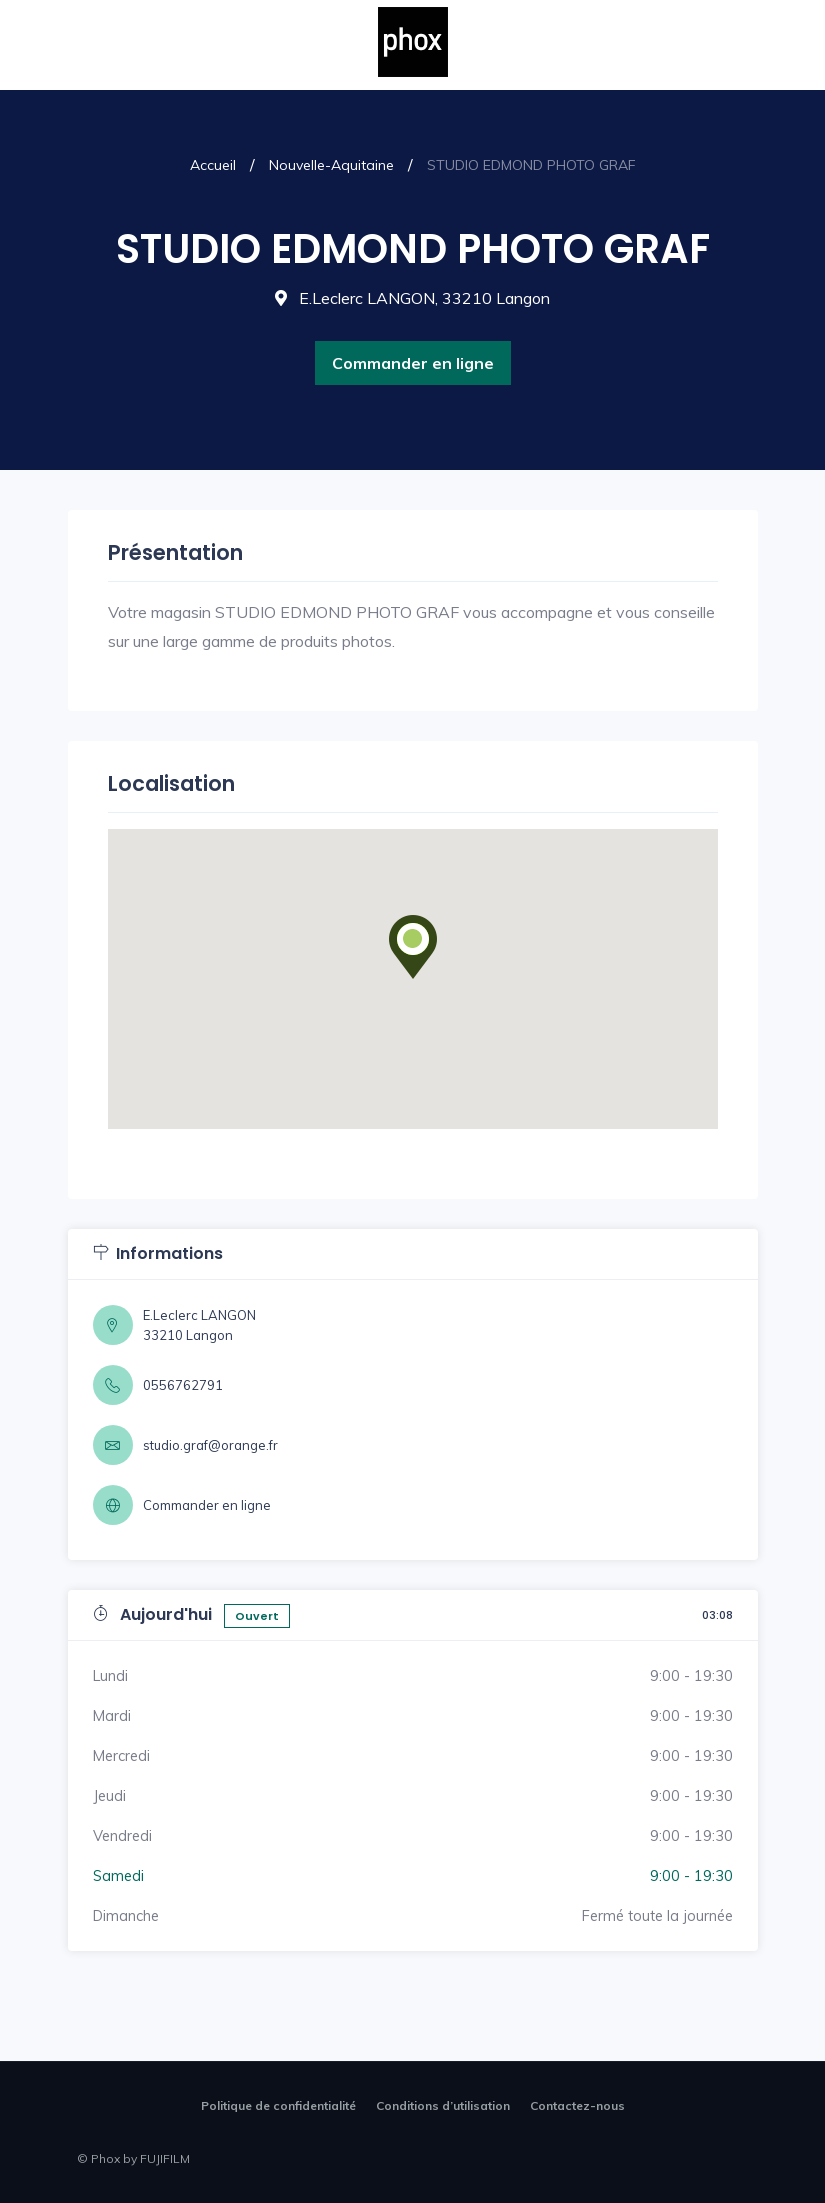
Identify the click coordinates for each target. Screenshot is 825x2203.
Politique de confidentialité (278, 2105)
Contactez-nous (577, 2105)
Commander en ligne (413, 363)
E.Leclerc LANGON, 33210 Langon (412, 298)
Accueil (213, 165)
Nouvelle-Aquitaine (331, 165)
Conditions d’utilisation (443, 2105)
